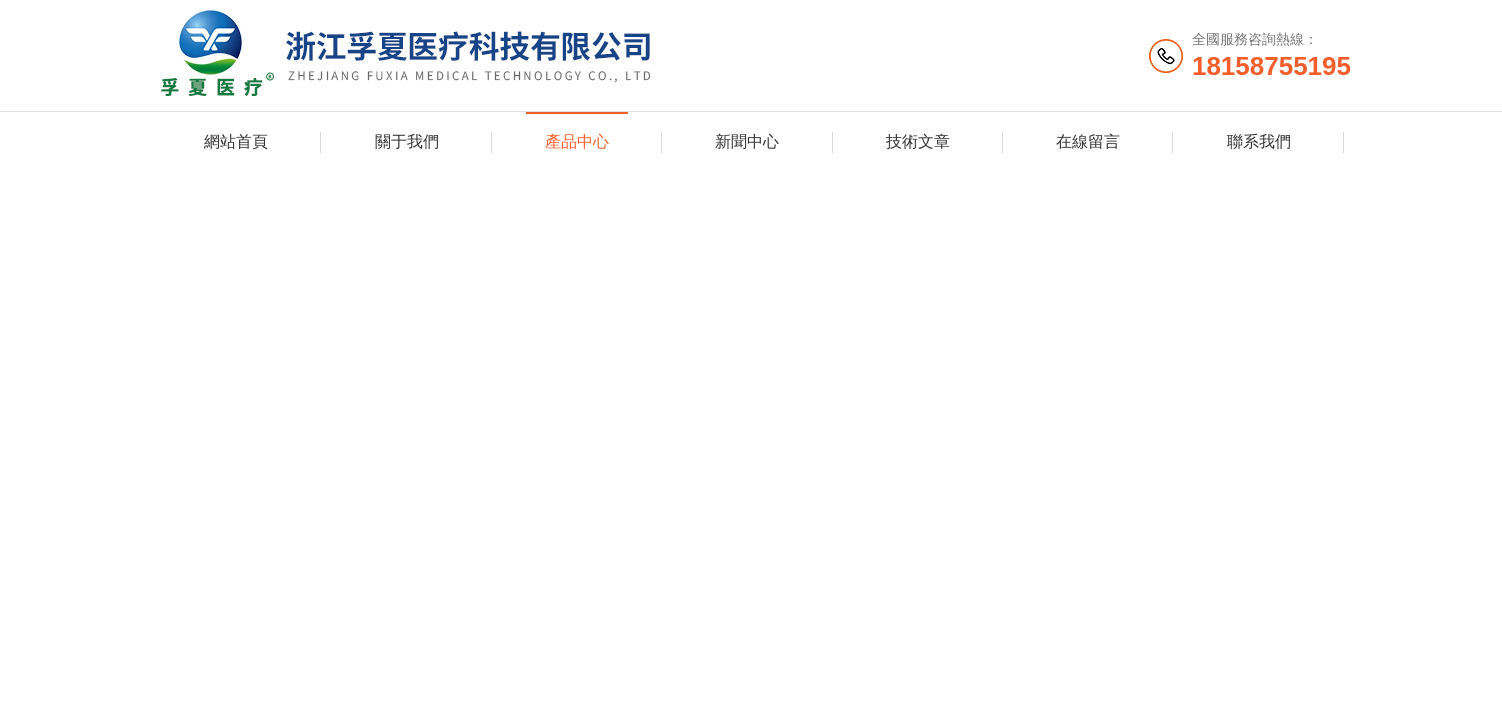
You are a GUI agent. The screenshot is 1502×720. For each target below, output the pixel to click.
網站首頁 (236, 141)
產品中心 (577, 141)
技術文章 (918, 141)
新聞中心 (747, 141)
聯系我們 (1259, 141)
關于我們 (407, 141)
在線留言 (1088, 141)
